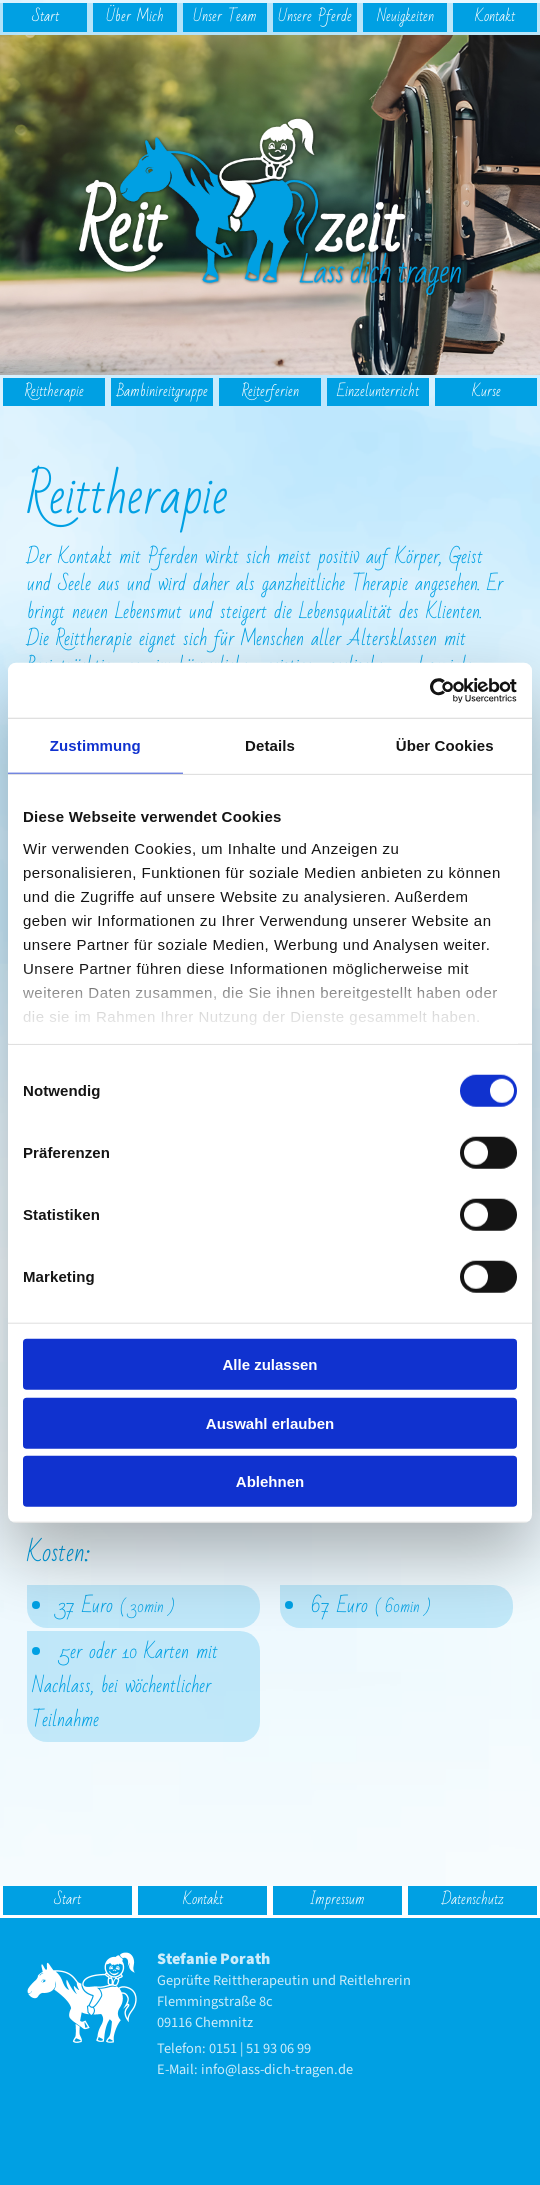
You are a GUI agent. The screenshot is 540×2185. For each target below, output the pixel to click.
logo (90, 43)
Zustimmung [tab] (95, 745)
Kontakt (495, 16)
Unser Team (225, 16)
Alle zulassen (269, 1364)
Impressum (338, 1899)
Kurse (486, 391)
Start (45, 16)
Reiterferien (270, 391)
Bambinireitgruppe (162, 391)
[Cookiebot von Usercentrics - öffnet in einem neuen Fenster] (429, 690)
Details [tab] (270, 745)
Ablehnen (270, 1481)
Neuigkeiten (405, 16)
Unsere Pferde (315, 16)
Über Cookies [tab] (445, 745)
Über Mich (135, 16)
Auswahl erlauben (270, 1422)
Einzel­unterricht (378, 391)
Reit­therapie (54, 391)
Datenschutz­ (473, 1899)
